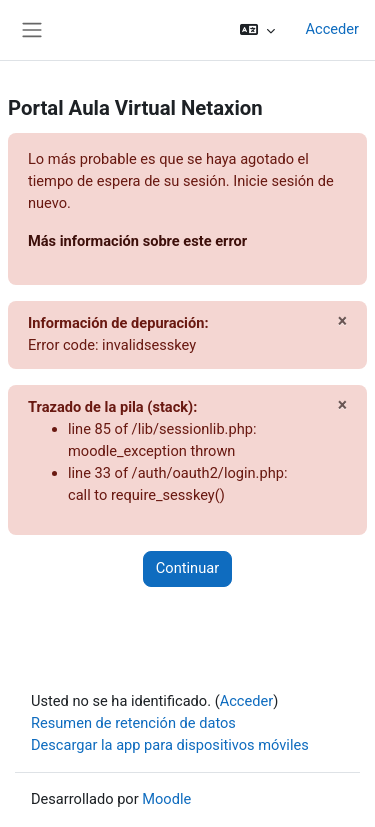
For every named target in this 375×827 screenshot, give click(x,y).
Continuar (187, 568)
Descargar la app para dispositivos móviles (170, 745)
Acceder (332, 29)
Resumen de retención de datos (133, 723)
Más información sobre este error (137, 241)
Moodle (166, 799)
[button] (257, 30)
